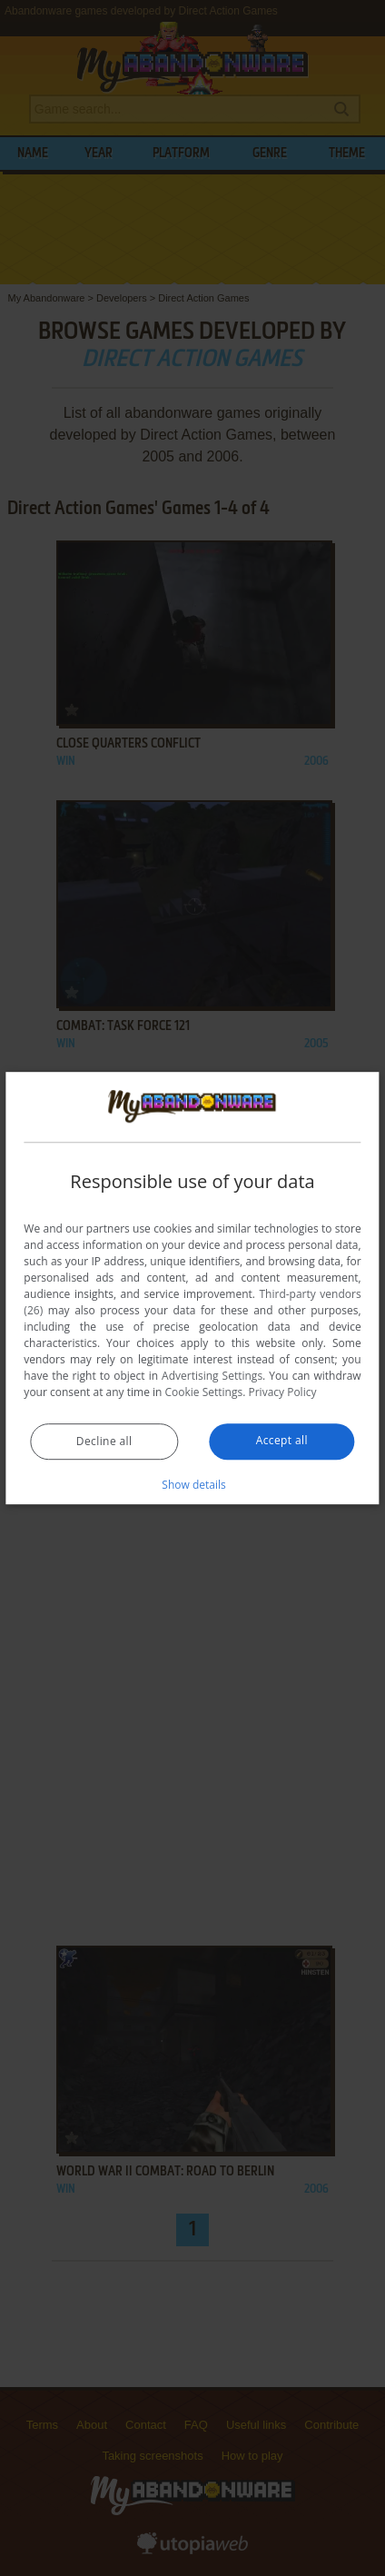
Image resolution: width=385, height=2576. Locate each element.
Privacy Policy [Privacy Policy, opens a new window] (282, 1392)
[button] (192, 1484)
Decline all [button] (104, 1441)
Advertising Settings (212, 1375)
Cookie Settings (204, 1392)
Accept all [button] (282, 1440)
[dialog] (192, 1288)
